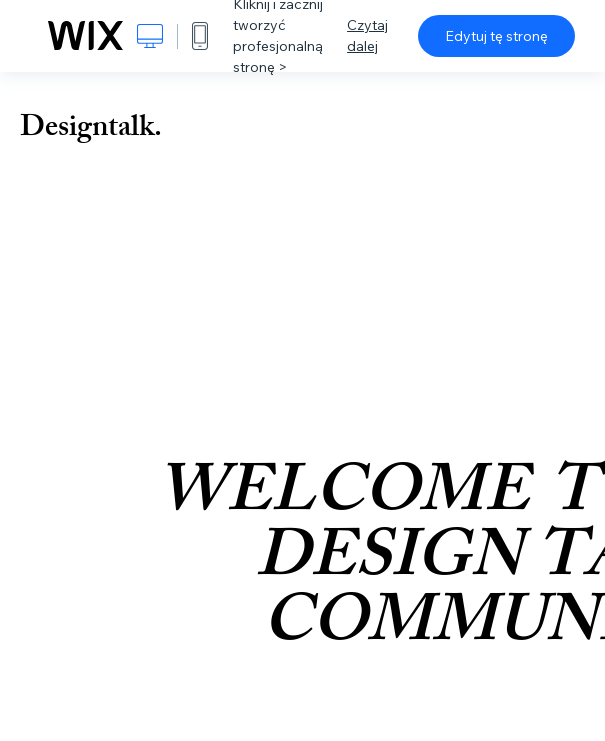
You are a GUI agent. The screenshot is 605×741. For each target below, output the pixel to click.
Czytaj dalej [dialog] (367, 35)
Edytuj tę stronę (496, 36)
